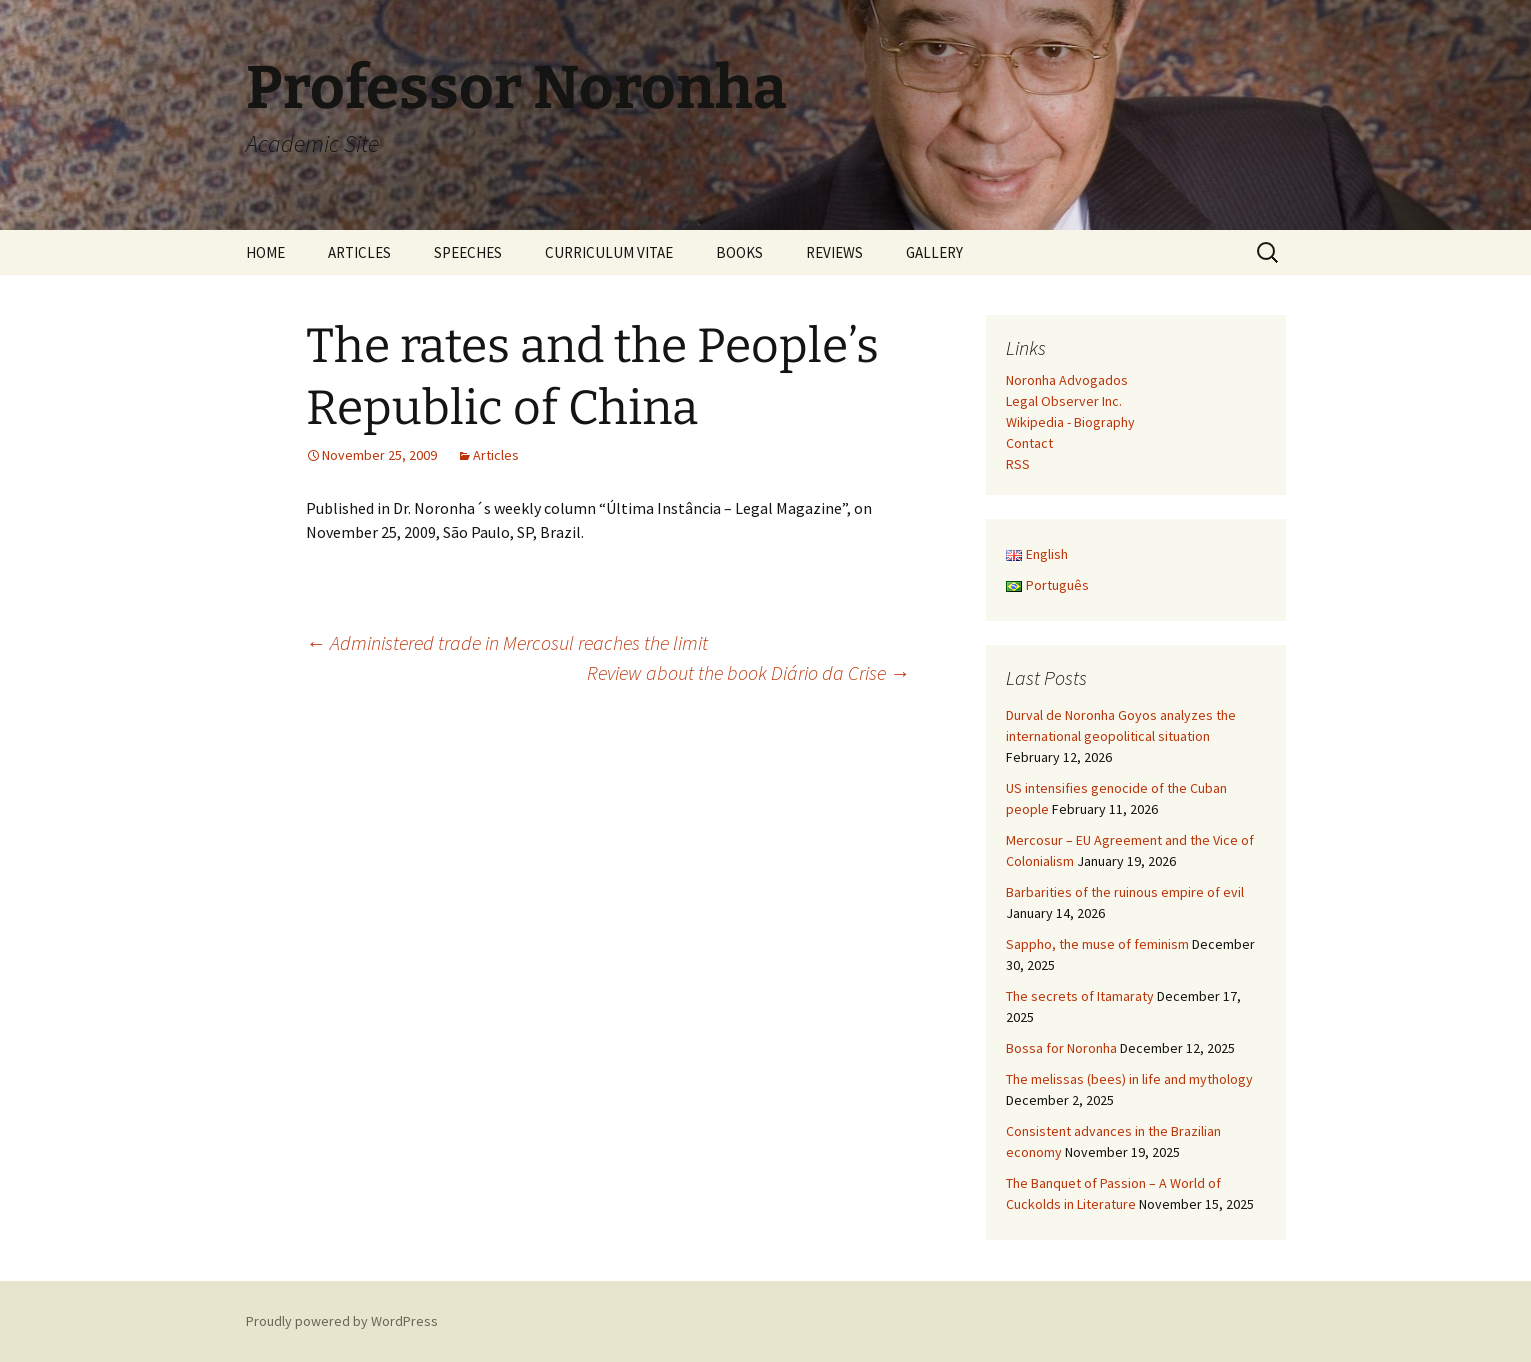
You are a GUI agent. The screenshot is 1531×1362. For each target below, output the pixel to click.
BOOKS (739, 252)
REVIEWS (834, 252)
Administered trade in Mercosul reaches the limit (507, 642)
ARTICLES (359, 252)
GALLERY (934, 252)
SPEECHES (468, 252)
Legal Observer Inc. (1064, 401)
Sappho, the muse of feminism (1097, 944)
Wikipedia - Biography (1070, 422)
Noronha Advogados (1067, 380)
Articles (496, 455)
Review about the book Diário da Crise (748, 672)
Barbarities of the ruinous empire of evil (1125, 892)
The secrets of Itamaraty (1080, 996)
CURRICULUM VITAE (609, 252)
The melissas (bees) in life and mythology (1129, 1079)
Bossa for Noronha (1061, 1048)
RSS (1018, 464)
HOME (265, 252)
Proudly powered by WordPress (342, 1321)
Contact (1029, 443)
